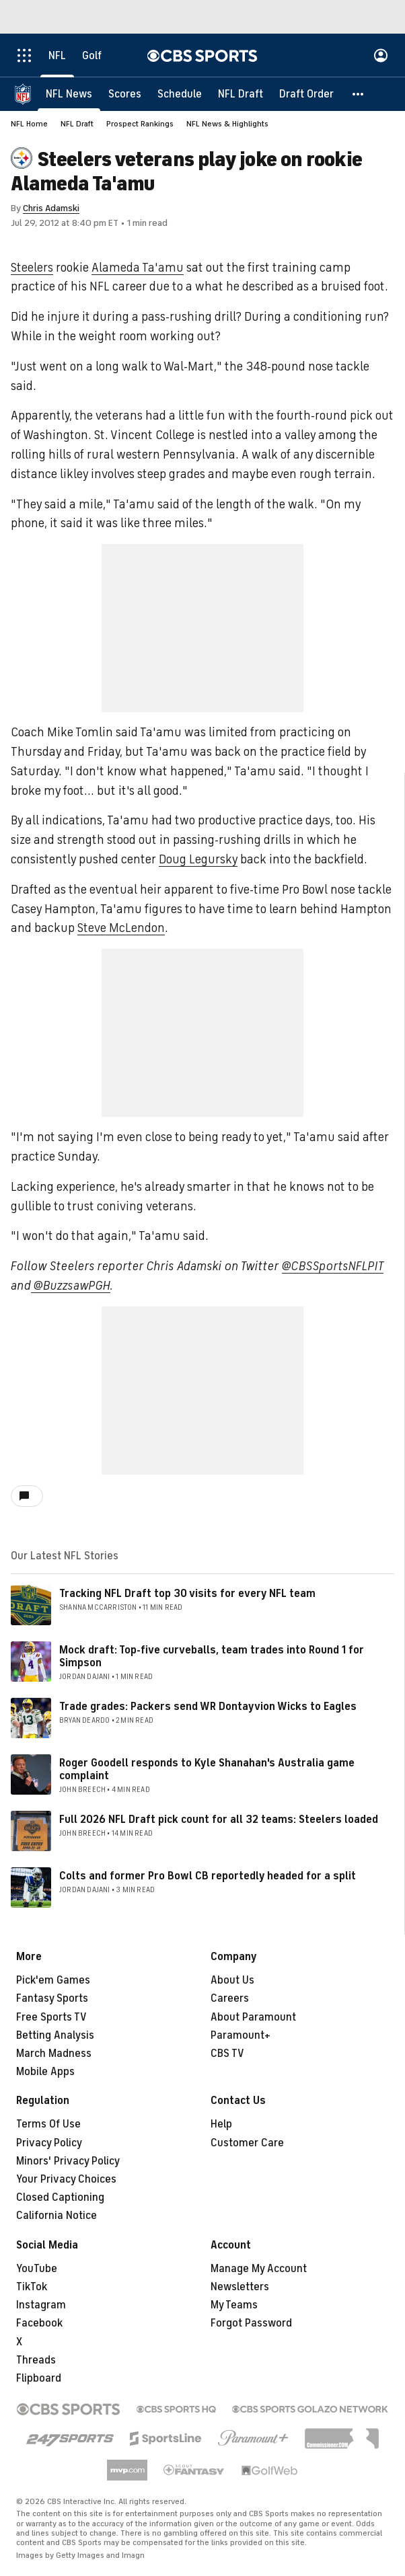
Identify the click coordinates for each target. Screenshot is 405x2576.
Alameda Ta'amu (137, 267)
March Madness (53, 2053)
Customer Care (247, 2143)
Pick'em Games (53, 1980)
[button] (358, 94)
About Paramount (253, 2017)
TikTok (31, 2287)
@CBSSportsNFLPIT (332, 1266)
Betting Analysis (55, 2035)
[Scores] (124, 94)
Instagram (41, 2305)
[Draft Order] (306, 94)
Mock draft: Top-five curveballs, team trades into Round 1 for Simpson (211, 1656)
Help (221, 2124)
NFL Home (29, 123)
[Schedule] (179, 94)
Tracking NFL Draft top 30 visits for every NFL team (187, 1593)
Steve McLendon (121, 928)
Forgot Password (251, 2323)
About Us (232, 1980)
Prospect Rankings (140, 123)
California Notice (56, 2215)
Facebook (39, 2323)
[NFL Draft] (240, 94)
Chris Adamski (51, 208)
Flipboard (38, 2378)
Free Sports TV (51, 2017)
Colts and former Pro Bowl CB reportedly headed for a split (207, 1876)
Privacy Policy (49, 2143)
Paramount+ (240, 2035)
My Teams (234, 2305)
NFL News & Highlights (227, 123)
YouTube (36, 2268)
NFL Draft (77, 123)
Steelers (32, 267)
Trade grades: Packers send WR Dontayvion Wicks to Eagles (208, 1706)
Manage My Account (259, 2268)
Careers (230, 1998)
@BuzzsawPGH (70, 1285)
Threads (36, 2360)
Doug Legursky (198, 859)
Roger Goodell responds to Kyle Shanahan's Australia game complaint (207, 1769)
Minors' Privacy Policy (68, 2161)
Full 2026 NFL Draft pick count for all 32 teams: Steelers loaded (218, 1819)
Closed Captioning (60, 2197)
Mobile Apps (45, 2071)
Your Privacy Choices (66, 2179)
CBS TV (227, 2053)
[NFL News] (69, 94)
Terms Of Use (48, 2124)
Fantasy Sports (52, 1998)
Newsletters (240, 2287)
